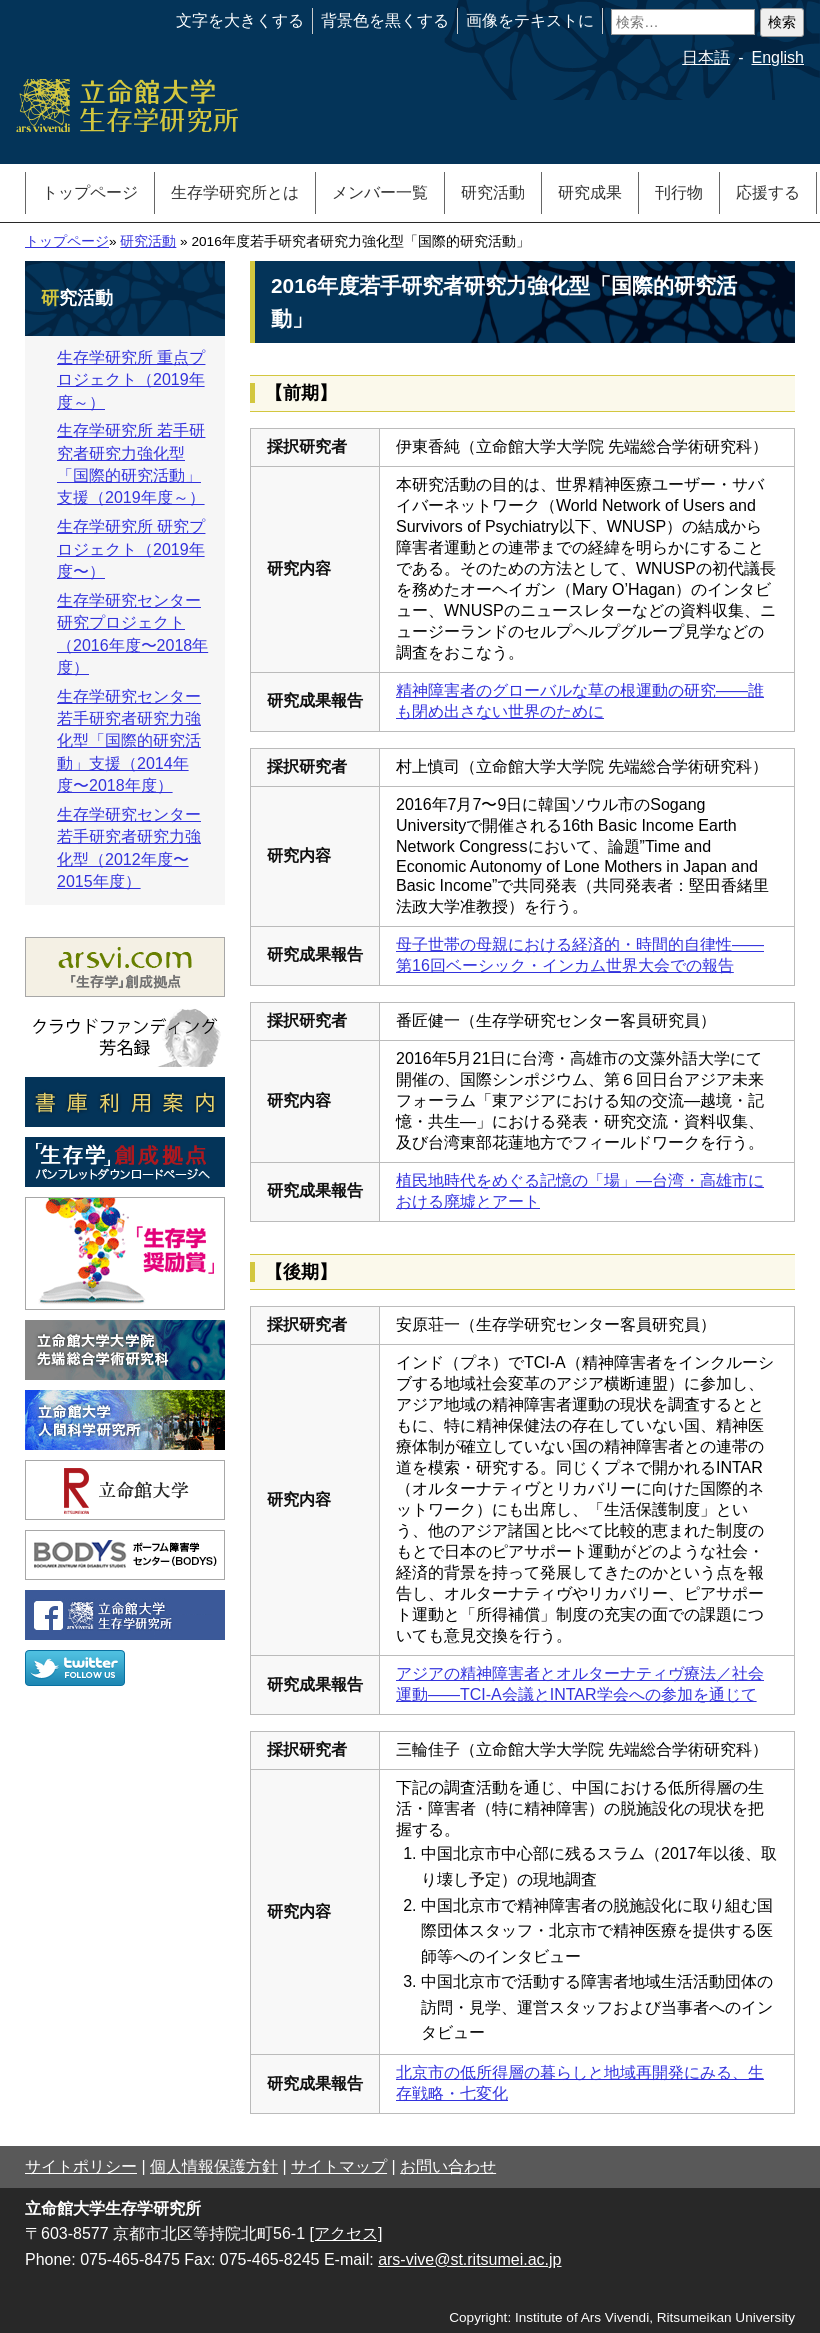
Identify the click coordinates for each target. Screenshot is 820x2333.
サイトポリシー (81, 2166)
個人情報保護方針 (214, 2166)
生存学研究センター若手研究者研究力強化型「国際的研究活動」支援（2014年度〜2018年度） (129, 741)
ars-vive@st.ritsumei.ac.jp (469, 2259)
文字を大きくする (240, 20)
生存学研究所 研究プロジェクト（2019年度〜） (131, 549)
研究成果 (590, 192)
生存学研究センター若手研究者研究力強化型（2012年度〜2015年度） (129, 848)
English (778, 57)
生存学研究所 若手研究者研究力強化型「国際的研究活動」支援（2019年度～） (131, 464)
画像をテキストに (530, 20)
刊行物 (679, 192)
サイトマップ (339, 2166)
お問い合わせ (448, 2166)
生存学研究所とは (235, 192)
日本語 (706, 57)
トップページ (90, 192)
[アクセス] (346, 2233)
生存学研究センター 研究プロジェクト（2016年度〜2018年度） (132, 634)
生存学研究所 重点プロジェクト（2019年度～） (131, 380)
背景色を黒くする (385, 20)
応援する (768, 192)
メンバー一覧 (380, 192)
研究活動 (493, 192)
